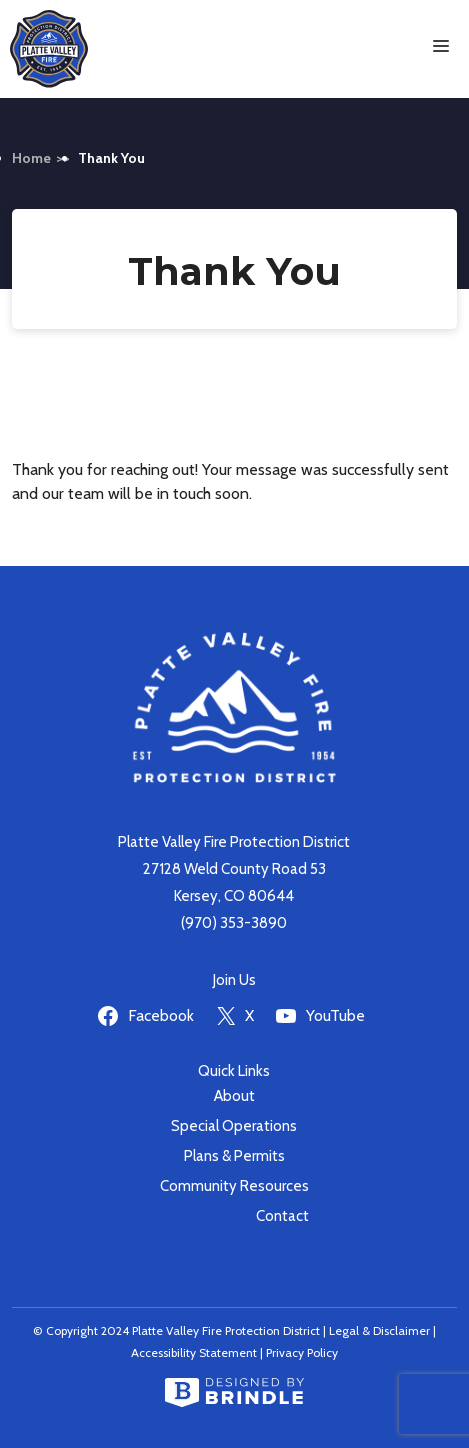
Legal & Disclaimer (379, 1330)
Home (31, 158)
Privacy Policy (302, 1352)
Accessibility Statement (194, 1352)
